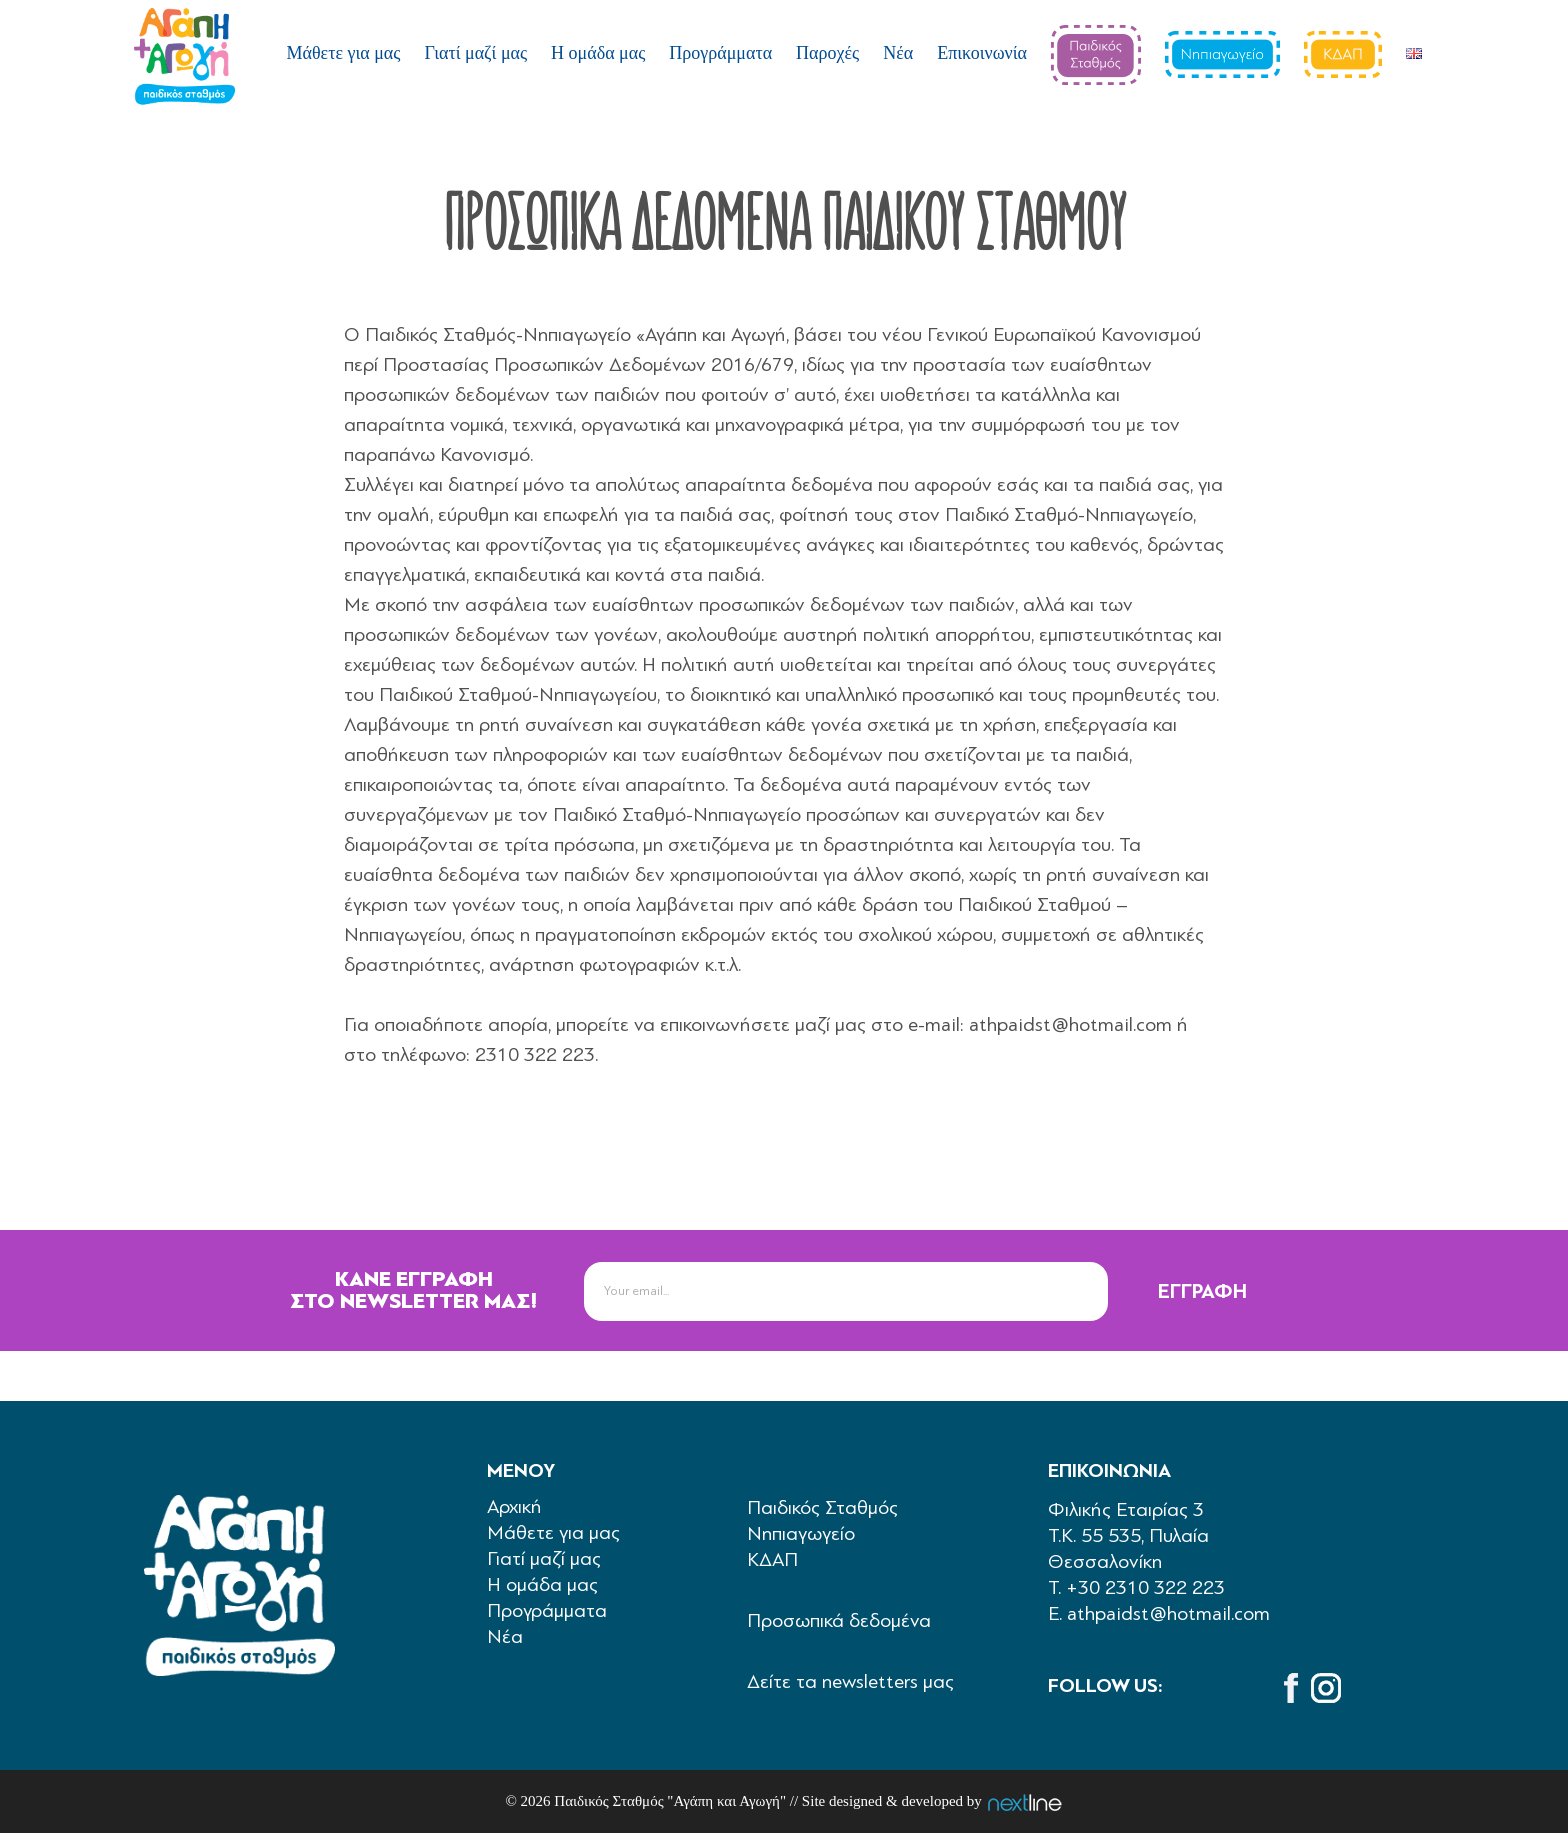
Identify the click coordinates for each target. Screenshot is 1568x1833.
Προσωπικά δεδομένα (839, 1620)
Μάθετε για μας (344, 53)
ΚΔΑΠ (772, 1559)
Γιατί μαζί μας (475, 53)
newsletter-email (642, 1261)
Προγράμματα (720, 53)
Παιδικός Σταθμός (822, 1507)
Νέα (898, 53)
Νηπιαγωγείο (801, 1533)
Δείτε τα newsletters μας (850, 1681)
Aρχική (514, 1506)
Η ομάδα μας (598, 53)
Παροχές (827, 53)
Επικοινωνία (982, 53)
